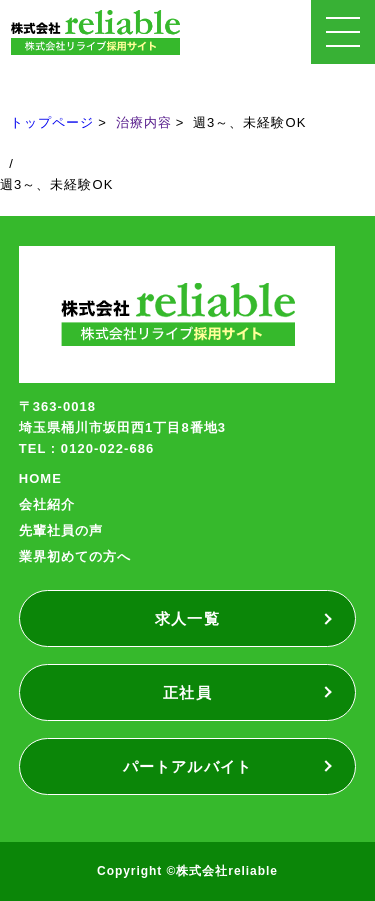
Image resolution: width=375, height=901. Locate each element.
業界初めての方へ (75, 556)
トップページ (52, 122)
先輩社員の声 (61, 530)
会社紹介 (47, 504)
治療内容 (144, 122)
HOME (40, 478)
